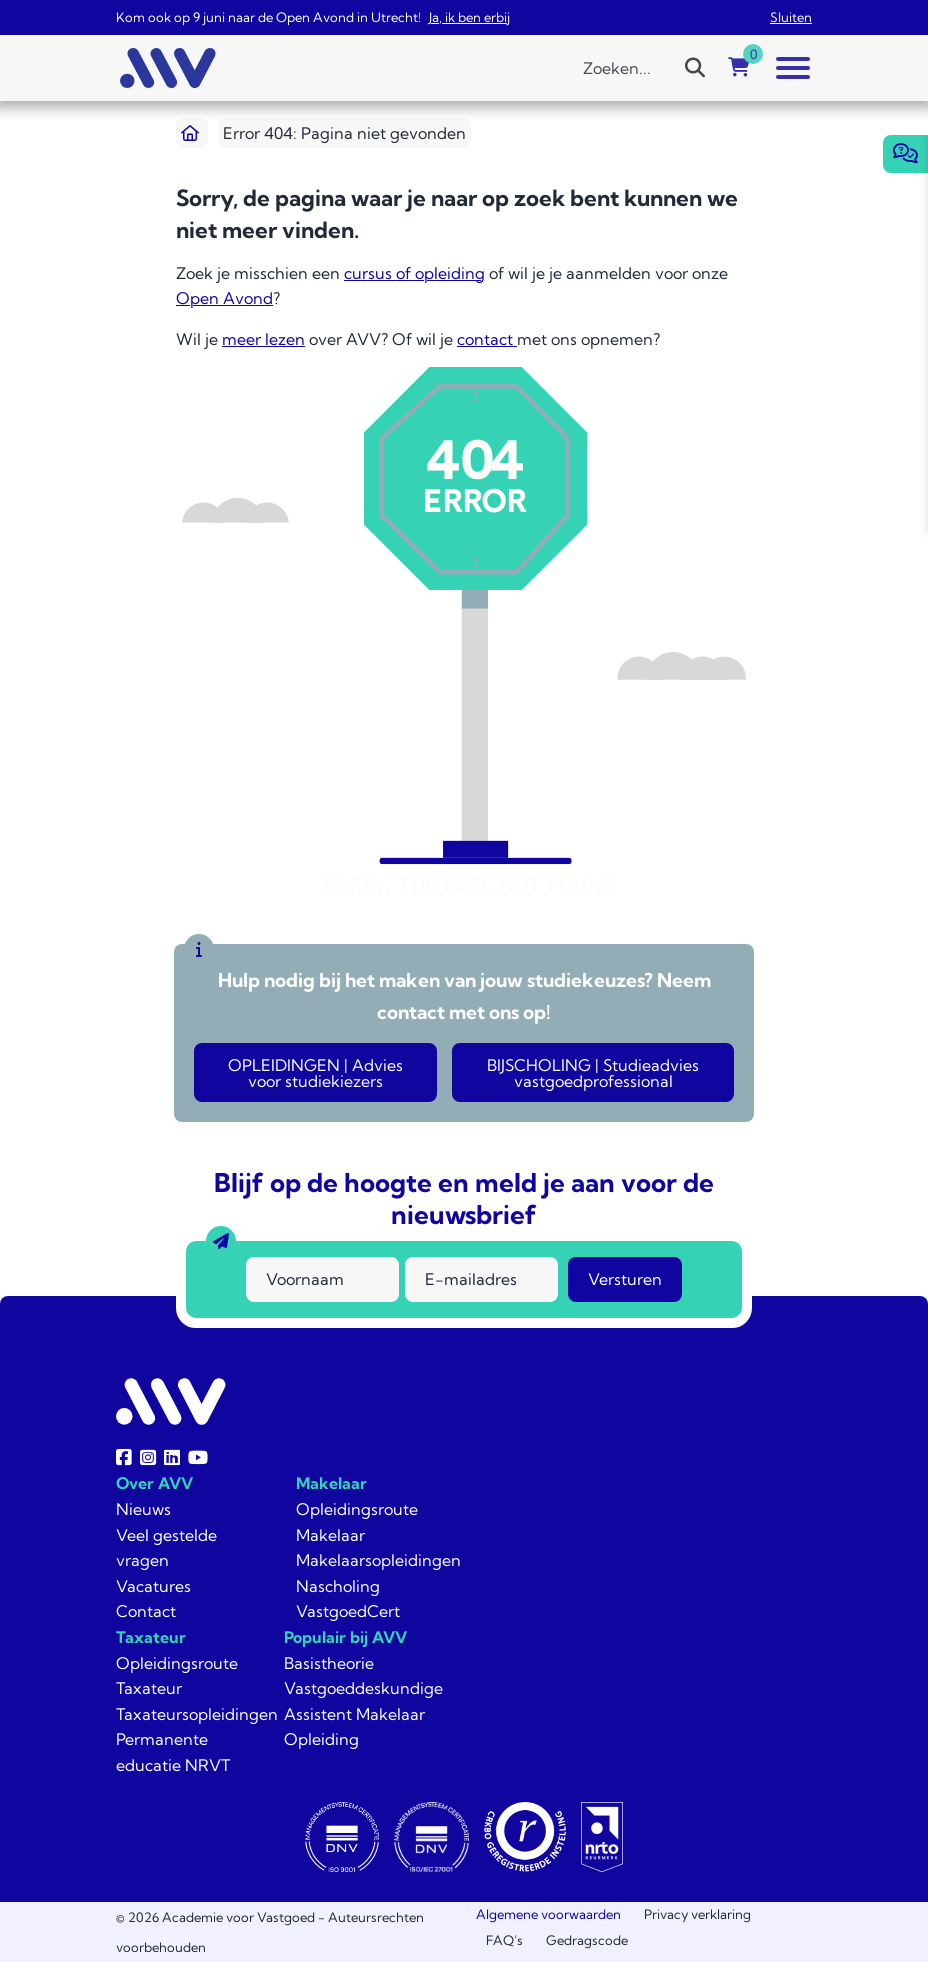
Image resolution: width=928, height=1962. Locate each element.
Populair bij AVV (345, 1637)
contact (487, 339)
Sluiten (791, 17)
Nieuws (143, 1509)
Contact (146, 1611)
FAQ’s (504, 1940)
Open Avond (224, 298)
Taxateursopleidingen (197, 1714)
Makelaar (331, 1483)
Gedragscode (587, 1940)
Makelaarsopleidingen (378, 1560)
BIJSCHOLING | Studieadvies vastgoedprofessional (593, 1073)
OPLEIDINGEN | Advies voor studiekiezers (315, 1073)
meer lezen (263, 339)
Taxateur (151, 1637)
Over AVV (154, 1483)
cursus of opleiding (414, 273)
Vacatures (153, 1586)
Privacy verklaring (697, 1914)
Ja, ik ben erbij (469, 17)
